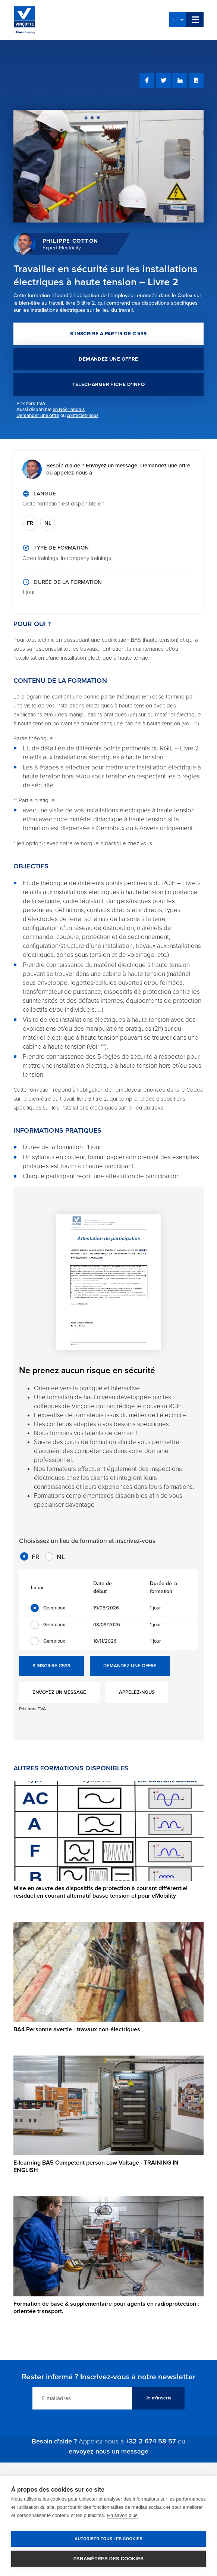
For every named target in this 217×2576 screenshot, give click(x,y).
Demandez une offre (165, 465)
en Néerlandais (69, 410)
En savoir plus (122, 2515)
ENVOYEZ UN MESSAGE (59, 1692)
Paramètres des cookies (108, 2558)
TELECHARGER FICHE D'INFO (108, 385)
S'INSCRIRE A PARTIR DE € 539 (108, 334)
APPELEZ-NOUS (137, 1692)
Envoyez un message (111, 465)
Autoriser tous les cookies (108, 2538)
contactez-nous (82, 416)
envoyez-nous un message (108, 2451)
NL (177, 20)
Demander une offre (37, 416)
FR (30, 523)
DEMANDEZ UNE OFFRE (108, 359)
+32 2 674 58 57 (151, 2441)
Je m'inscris (158, 2398)
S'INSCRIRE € (51, 1666)
